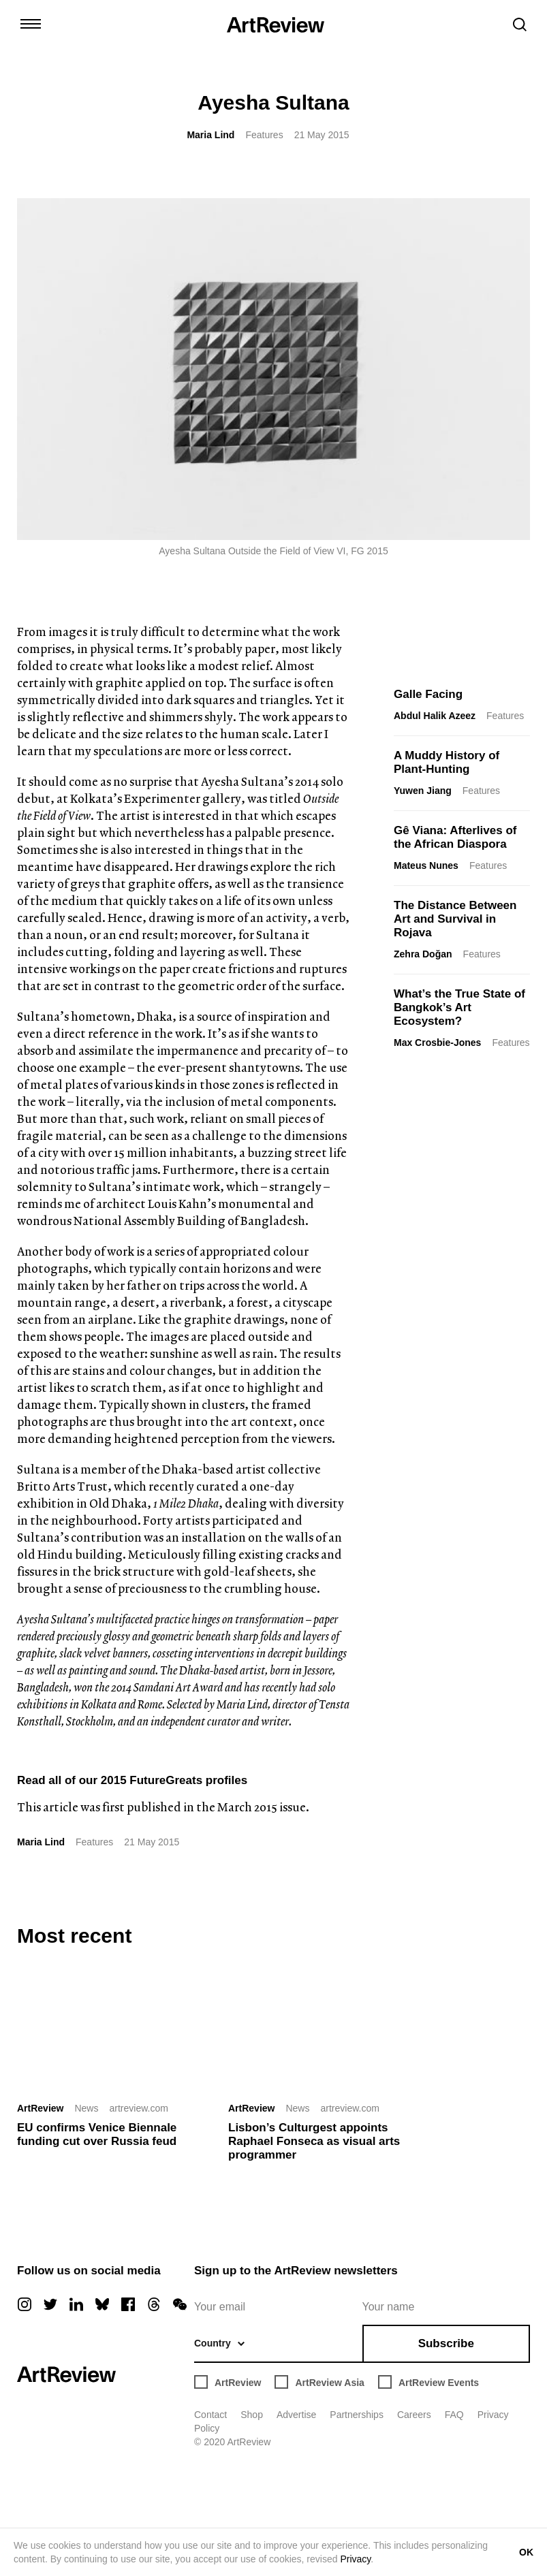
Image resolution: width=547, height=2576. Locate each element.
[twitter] (50, 2304)
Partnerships (357, 2414)
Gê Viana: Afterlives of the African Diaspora (455, 837)
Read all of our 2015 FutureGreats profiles (132, 1780)
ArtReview (40, 2108)
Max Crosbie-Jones (437, 1042)
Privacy (355, 2559)
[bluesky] (102, 2304)
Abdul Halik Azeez (434, 715)
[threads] (154, 2304)
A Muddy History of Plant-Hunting (446, 762)
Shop (251, 2414)
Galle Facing (428, 694)
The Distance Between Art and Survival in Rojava (455, 919)
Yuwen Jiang (423, 790)
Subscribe (446, 2343)
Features (264, 134)
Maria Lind (210, 134)
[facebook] (128, 2304)
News (86, 2108)
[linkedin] (76, 2304)
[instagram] (24, 2304)
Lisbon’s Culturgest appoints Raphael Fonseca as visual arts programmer (314, 2141)
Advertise (296, 2414)
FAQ (454, 2414)
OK (526, 2552)
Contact (210, 2414)
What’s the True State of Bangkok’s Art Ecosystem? (459, 1007)
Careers (414, 2414)
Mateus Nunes (426, 865)
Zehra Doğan (423, 954)
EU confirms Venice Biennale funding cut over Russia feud (96, 2134)
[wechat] (180, 2304)
